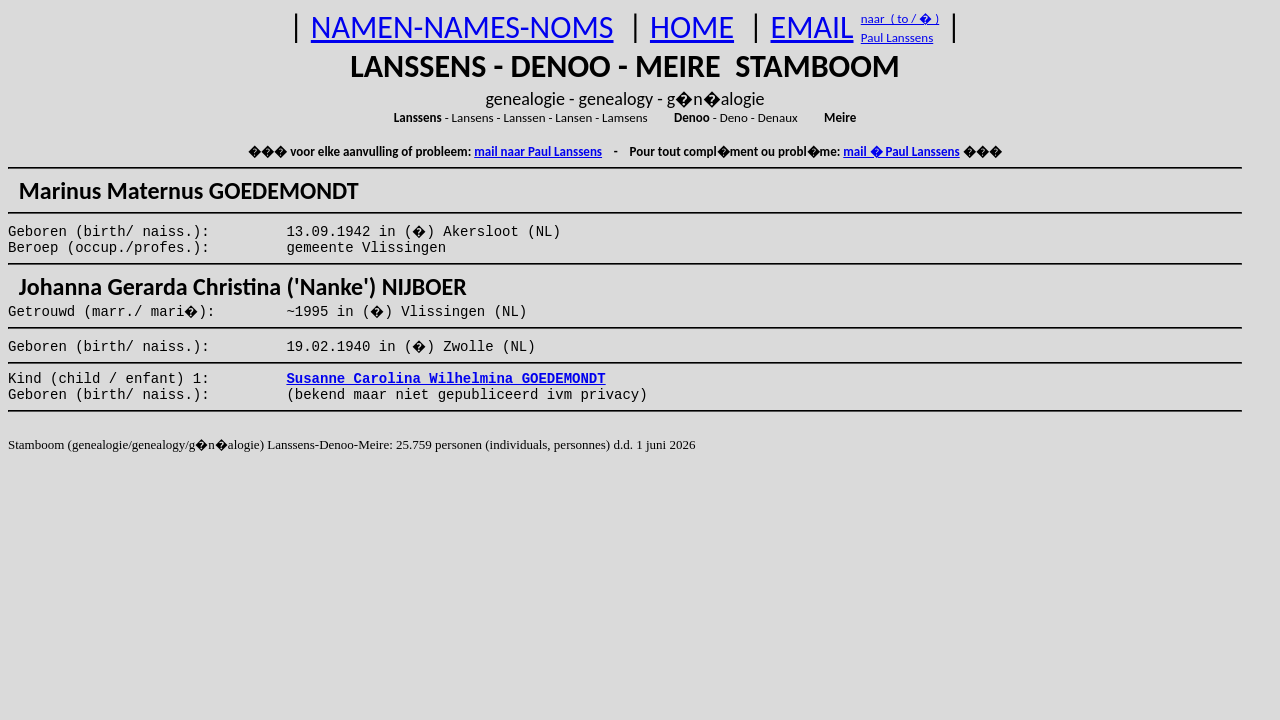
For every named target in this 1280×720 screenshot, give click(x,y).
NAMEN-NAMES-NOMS (462, 27)
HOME (692, 27)
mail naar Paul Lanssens (538, 151)
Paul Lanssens (897, 37)
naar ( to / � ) (900, 18)
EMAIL (812, 27)
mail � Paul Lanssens (901, 151)
